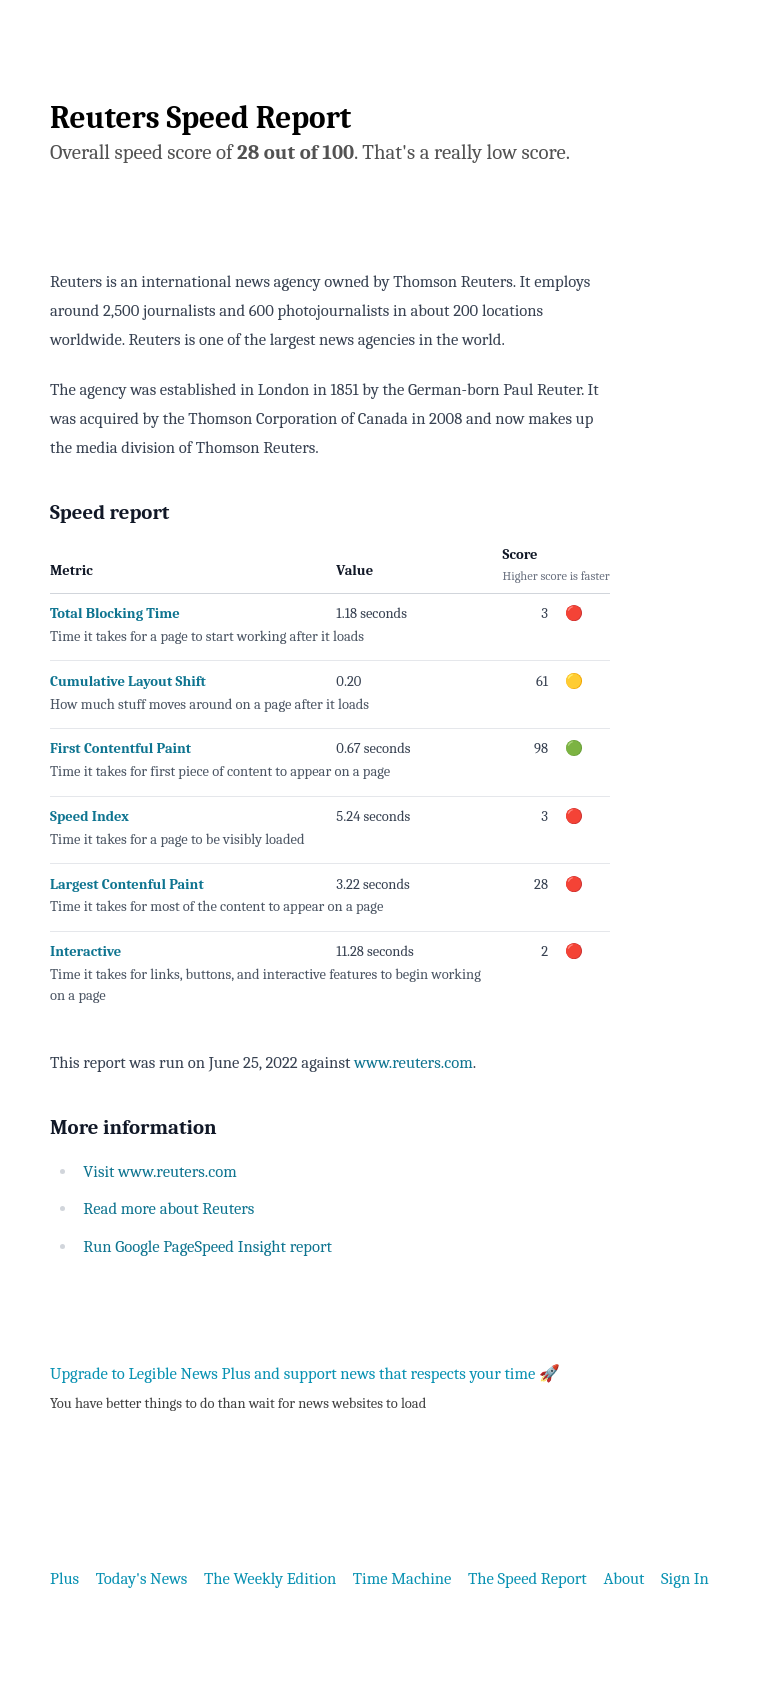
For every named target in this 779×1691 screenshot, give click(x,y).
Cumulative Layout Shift (128, 681)
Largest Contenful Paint (127, 884)
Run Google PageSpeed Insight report (207, 1246)
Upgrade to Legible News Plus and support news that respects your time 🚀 (305, 1373)
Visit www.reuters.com (160, 1171)
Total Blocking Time (115, 613)
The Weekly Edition (270, 1578)
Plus (64, 1578)
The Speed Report (527, 1578)
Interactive (85, 951)
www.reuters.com (413, 1062)
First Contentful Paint (120, 748)
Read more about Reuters (168, 1208)
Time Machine (402, 1578)
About (623, 1578)
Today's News (142, 1578)
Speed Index (89, 816)
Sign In (685, 1578)
